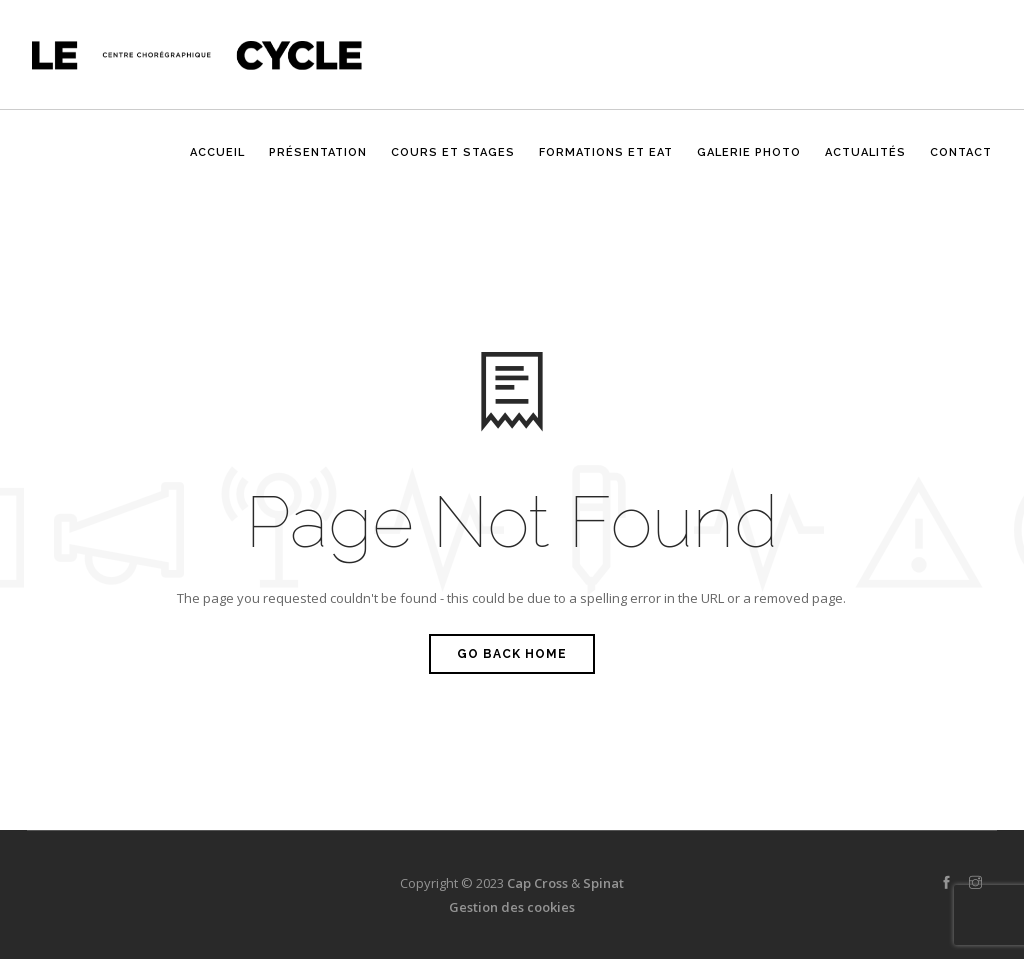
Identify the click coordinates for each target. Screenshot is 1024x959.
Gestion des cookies (512, 907)
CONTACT (961, 162)
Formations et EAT (606, 162)
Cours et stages (453, 162)
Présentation (318, 162)
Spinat (603, 883)
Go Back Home (512, 654)
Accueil (217, 162)
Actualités (865, 162)
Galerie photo (749, 162)
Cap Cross (537, 883)
